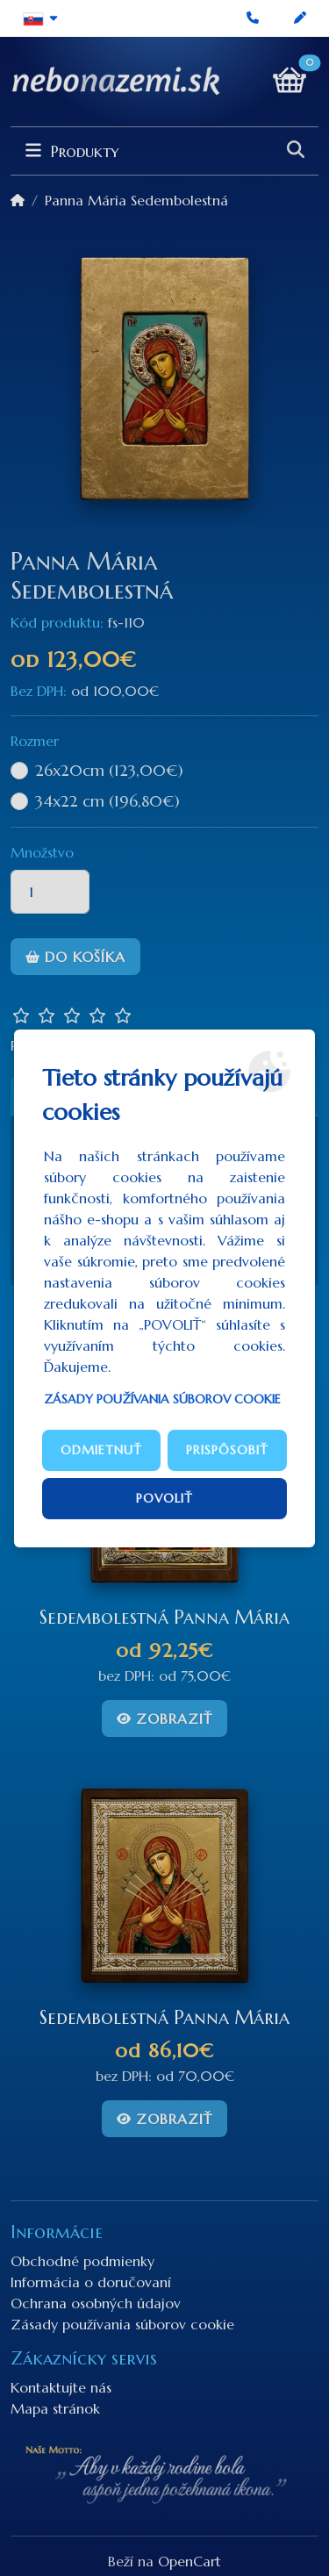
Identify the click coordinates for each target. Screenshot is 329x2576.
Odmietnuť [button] (101, 1450)
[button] (41, 18)
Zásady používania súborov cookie (162, 1399)
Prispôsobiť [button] (227, 1450)
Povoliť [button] (164, 1498)
